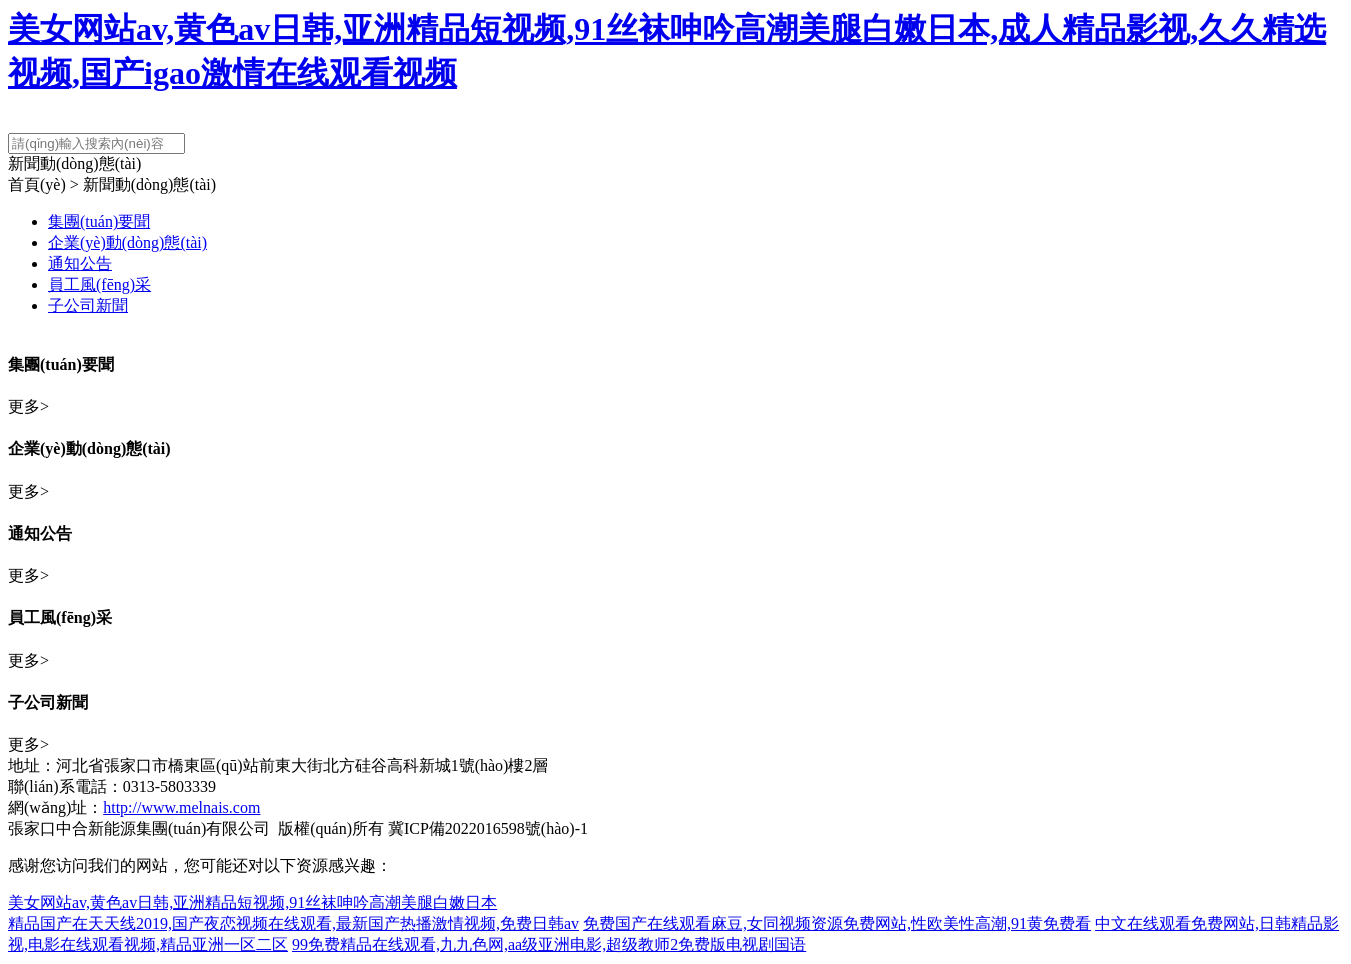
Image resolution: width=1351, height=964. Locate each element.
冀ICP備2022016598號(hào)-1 (488, 828)
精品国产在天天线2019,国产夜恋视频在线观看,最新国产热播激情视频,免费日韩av (293, 923)
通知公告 (80, 263)
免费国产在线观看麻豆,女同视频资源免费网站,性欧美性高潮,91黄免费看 (837, 923)
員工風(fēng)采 (99, 284)
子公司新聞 (88, 305)
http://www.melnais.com (181, 807)
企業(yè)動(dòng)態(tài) (127, 242)
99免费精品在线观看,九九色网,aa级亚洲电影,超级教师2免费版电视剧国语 (549, 944)
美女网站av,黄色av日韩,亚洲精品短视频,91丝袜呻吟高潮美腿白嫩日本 (252, 902)
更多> (28, 406)
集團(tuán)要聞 (99, 221)
